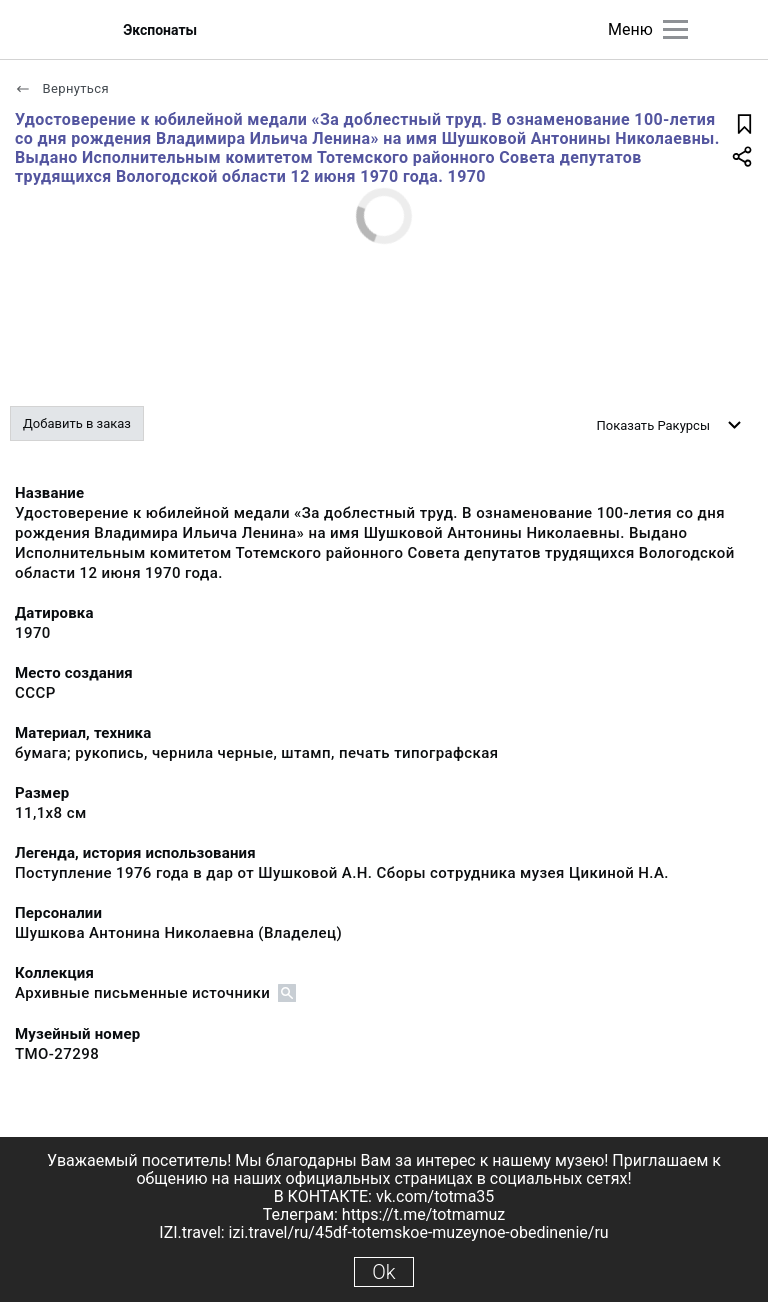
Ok (383, 1272)
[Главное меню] (675, 29)
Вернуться (62, 88)
